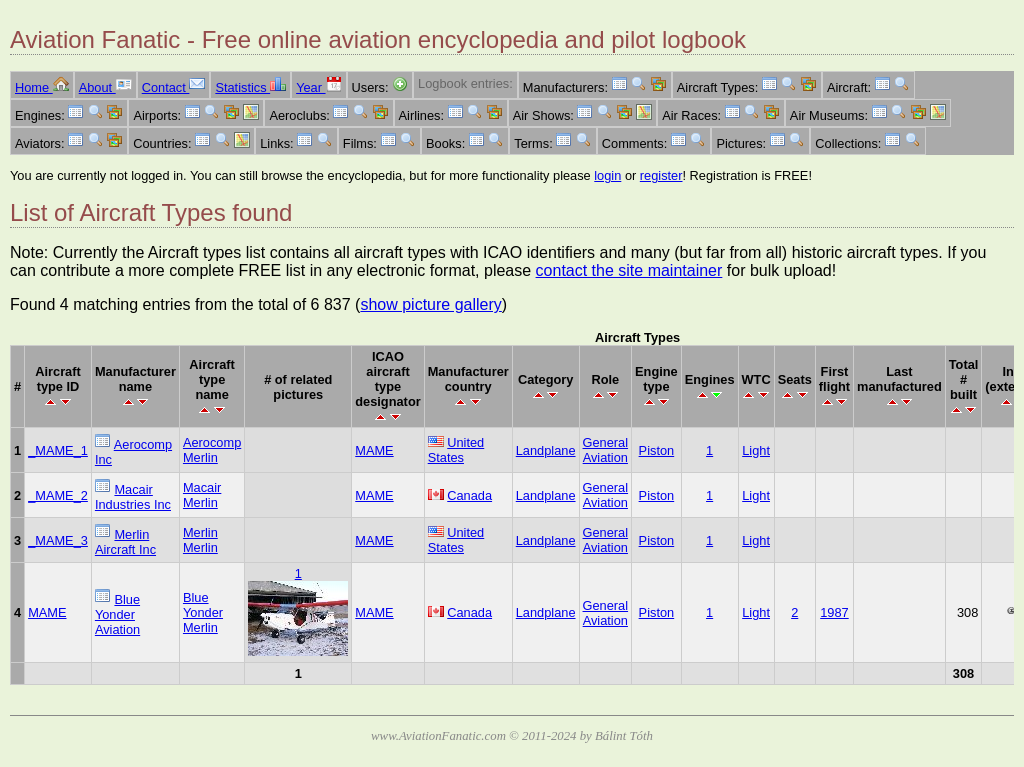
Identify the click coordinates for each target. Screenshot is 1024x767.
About (105, 87)
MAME (374, 450)
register (661, 175)
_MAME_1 (58, 450)
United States (456, 450)
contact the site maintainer (629, 270)
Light (756, 450)
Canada (469, 495)
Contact (174, 87)
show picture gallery (430, 304)
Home (42, 87)
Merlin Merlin (200, 540)
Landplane (546, 450)
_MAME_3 (58, 540)
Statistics (250, 87)
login (607, 175)
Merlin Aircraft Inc (125, 542)
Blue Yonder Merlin (203, 612)
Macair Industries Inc (133, 497)
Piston (657, 450)
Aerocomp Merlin (212, 450)
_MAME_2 (58, 495)
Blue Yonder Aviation (117, 614)
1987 (834, 612)
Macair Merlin (202, 495)
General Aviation (606, 450)
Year (318, 87)
